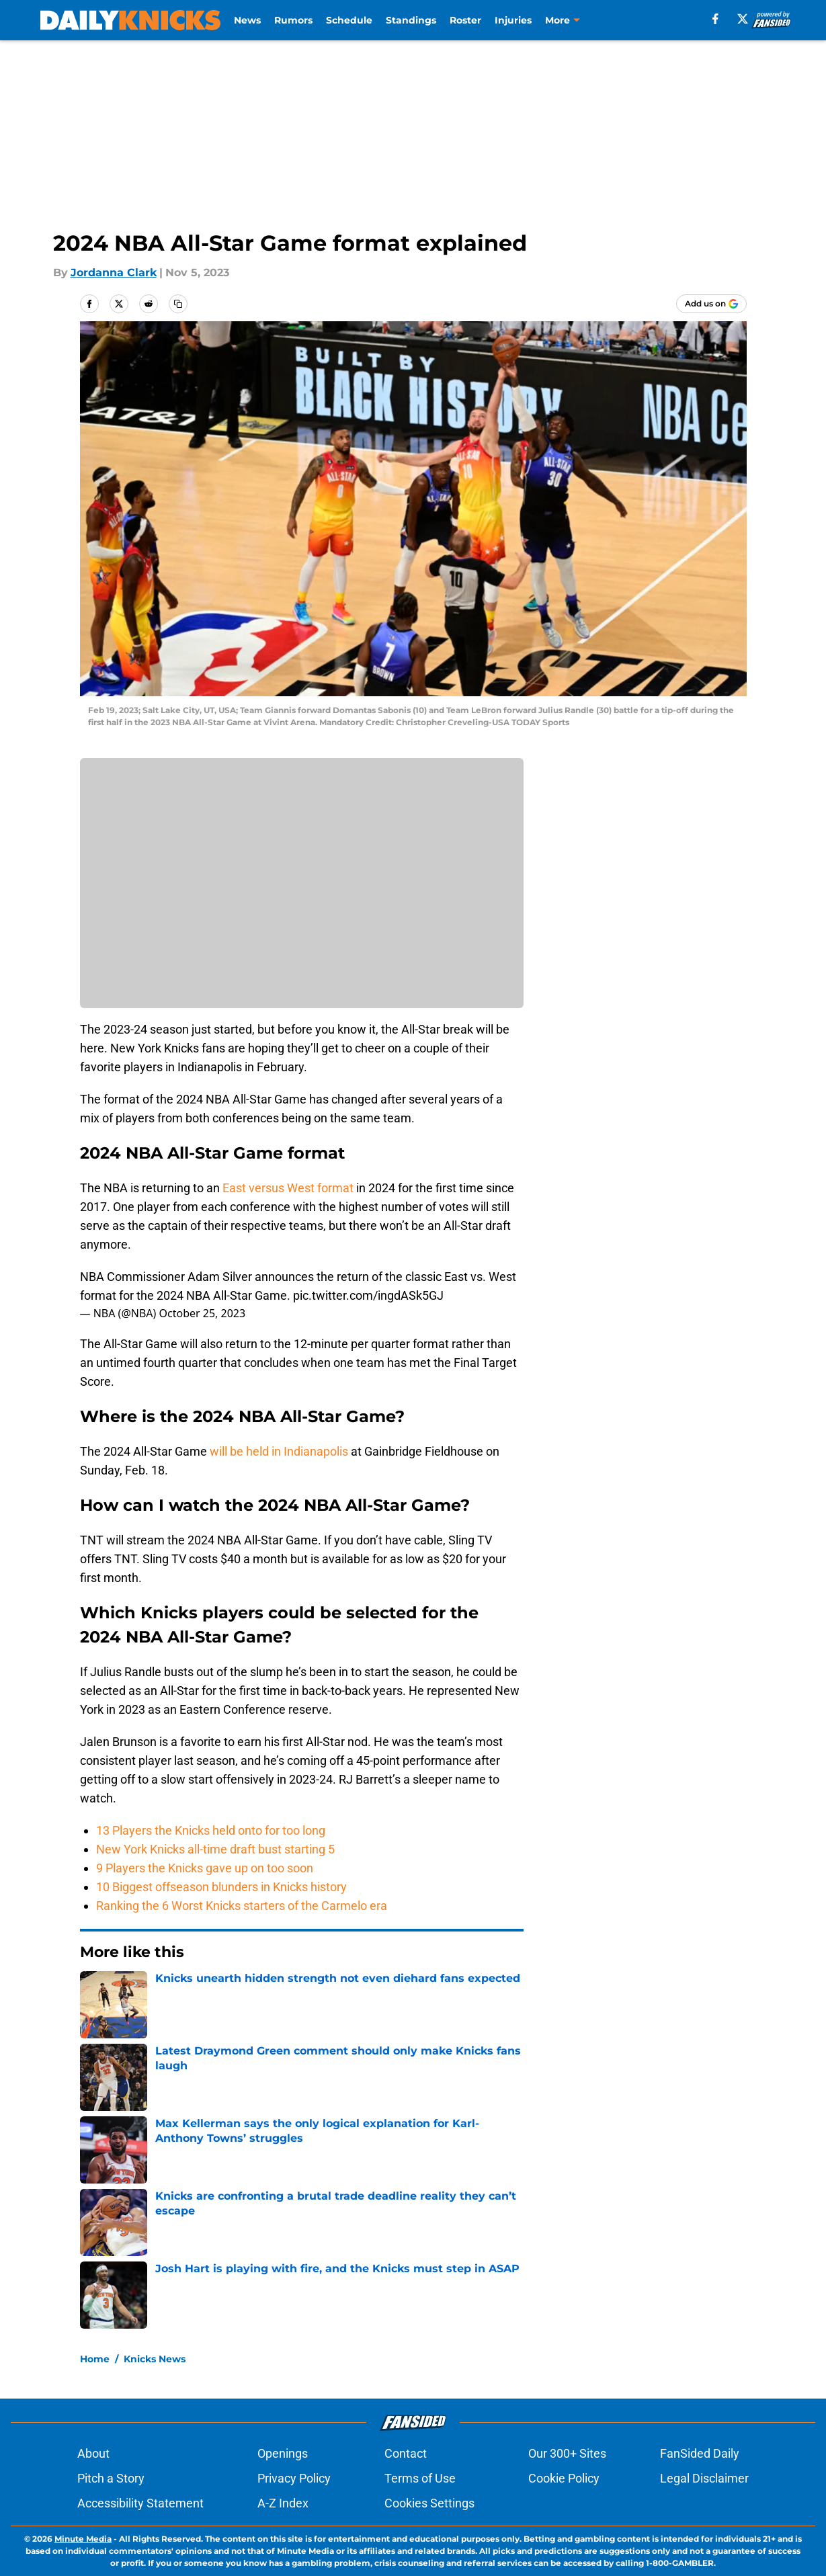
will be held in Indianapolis (279, 1451)
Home (95, 2359)
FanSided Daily (699, 2453)
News (247, 20)
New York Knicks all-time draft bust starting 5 (215, 1849)
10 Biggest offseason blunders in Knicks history (221, 1887)
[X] (742, 18)
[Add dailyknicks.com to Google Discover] (711, 303)
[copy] (178, 303)
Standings (411, 20)
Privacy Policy (294, 2478)
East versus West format (289, 1188)
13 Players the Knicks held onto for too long (210, 1830)
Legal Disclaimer (704, 2478)
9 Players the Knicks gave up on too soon (204, 1868)
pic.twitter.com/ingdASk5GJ (368, 1295)
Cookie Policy (564, 2478)
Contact (405, 2453)
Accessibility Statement (140, 2503)
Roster (465, 20)
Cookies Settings (429, 2503)
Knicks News (154, 2359)
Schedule (349, 20)
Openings (282, 2453)
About (93, 2453)
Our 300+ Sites (567, 2453)
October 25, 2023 (202, 1313)
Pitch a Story (110, 2478)
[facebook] (715, 18)
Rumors (293, 20)
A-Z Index (282, 2503)
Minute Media (83, 2539)
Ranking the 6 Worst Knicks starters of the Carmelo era (241, 1906)
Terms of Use (420, 2478)
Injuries (513, 20)
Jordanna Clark (114, 272)
